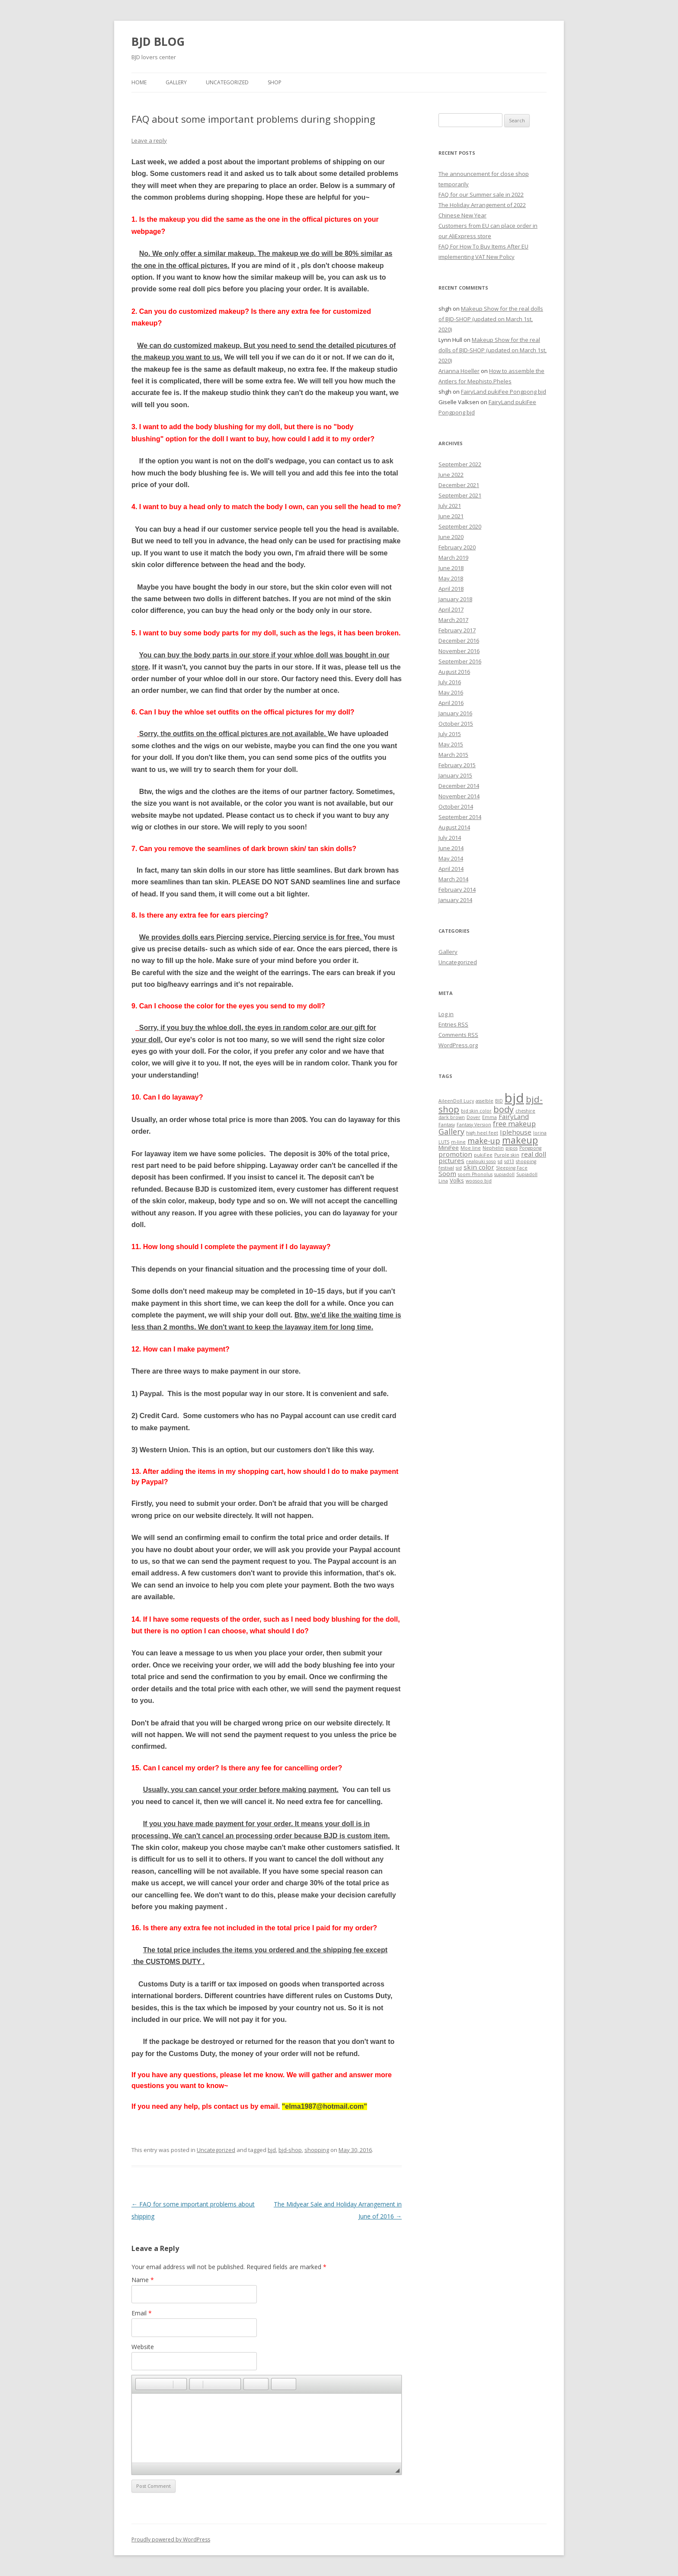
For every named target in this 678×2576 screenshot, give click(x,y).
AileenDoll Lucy (456, 1101)
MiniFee (448, 1147)
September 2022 (459, 464)
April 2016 (451, 703)
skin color (479, 1167)
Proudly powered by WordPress (170, 2539)
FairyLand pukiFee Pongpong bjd (503, 391)
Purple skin (506, 1155)
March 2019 (453, 557)
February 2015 (457, 765)
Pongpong (530, 1148)
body (503, 1109)
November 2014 (459, 796)
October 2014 (455, 806)
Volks (457, 1180)
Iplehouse (515, 1132)
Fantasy (446, 1125)
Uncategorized (227, 82)
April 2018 (451, 589)
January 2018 (455, 599)
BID (499, 1101)
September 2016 (459, 661)
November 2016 (459, 651)
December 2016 (458, 640)
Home (139, 82)
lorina (540, 1133)
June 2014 (451, 848)
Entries (453, 1024)
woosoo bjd (479, 1181)
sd (500, 1161)
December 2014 (458, 786)
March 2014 (453, 879)
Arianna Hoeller (459, 371)
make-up (483, 1140)
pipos (511, 1148)
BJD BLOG (158, 41)
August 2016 (454, 672)
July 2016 (449, 682)
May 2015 (450, 744)
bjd (272, 2150)
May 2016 (450, 692)
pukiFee (483, 1155)
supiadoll (504, 1174)
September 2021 (459, 495)
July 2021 (449, 506)
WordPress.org (458, 1045)
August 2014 (454, 827)
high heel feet (482, 1133)
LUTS (443, 1142)
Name (142, 2280)
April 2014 (451, 869)
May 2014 (450, 858)
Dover (473, 1117)
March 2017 (453, 620)
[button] (142, 2384)
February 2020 (457, 547)
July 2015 (449, 734)
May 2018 (450, 578)
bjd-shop (290, 2150)
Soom (447, 1173)
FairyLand (514, 1116)
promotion (455, 1154)
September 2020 (459, 526)
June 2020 (451, 537)
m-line (458, 1142)
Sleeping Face (512, 1168)
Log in (446, 1014)
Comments (458, 1035)
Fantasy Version (474, 1125)
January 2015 (455, 775)
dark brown (451, 1117)
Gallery (176, 82)
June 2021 (451, 516)
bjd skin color (476, 1111)
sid (459, 1168)
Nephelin (493, 1148)
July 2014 (449, 838)
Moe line (471, 1148)
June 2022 (451, 474)
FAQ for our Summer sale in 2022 (481, 194)
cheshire (525, 1111)
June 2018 (451, 568)
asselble (484, 1101)
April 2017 (451, 609)
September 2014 (459, 817)
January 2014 (455, 900)
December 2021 (458, 485)
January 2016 (455, 713)
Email (141, 2313)
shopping (316, 2150)
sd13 (509, 1161)
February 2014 (457, 889)
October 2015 (455, 723)
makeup (520, 1140)
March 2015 (453, 755)
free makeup (514, 1124)
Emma (489, 1117)
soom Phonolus (475, 1174)
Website (142, 2347)
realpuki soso (481, 1161)
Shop (274, 82)
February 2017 (457, 630)
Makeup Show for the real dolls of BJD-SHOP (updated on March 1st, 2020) (490, 319)
